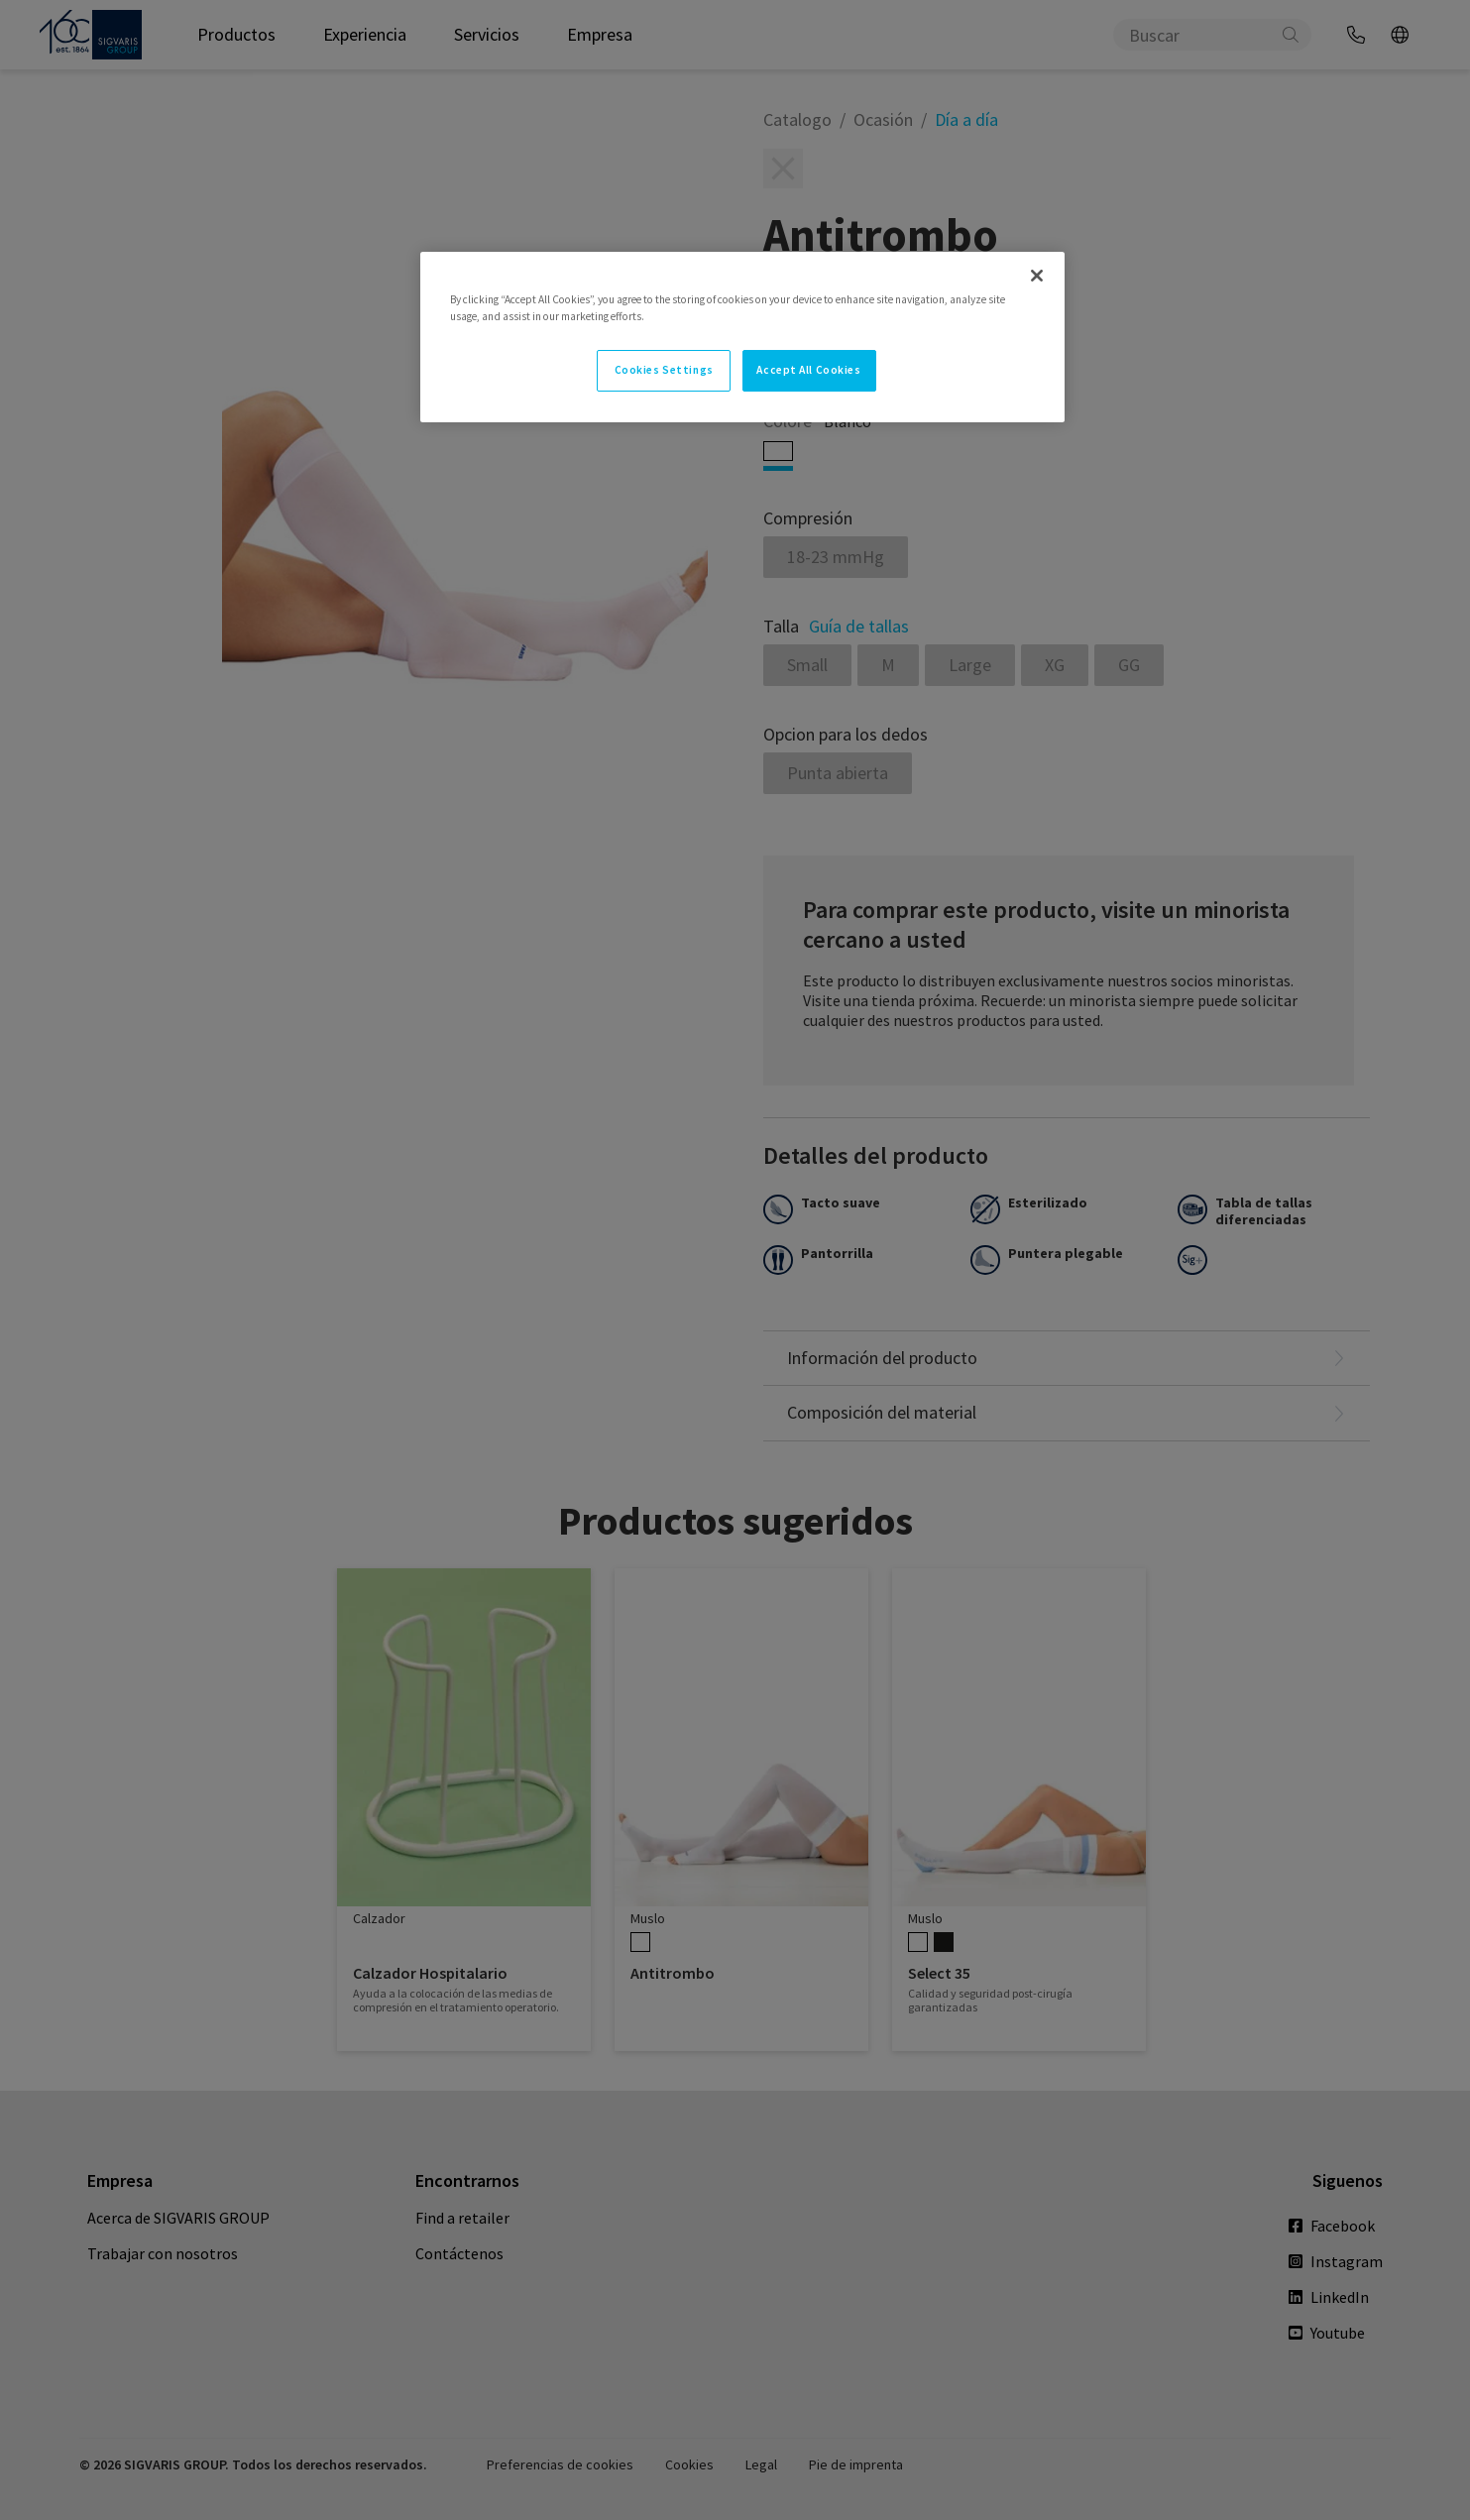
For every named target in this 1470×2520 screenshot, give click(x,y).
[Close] (1037, 275)
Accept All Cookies (808, 370)
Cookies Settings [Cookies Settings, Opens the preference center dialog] (664, 370)
